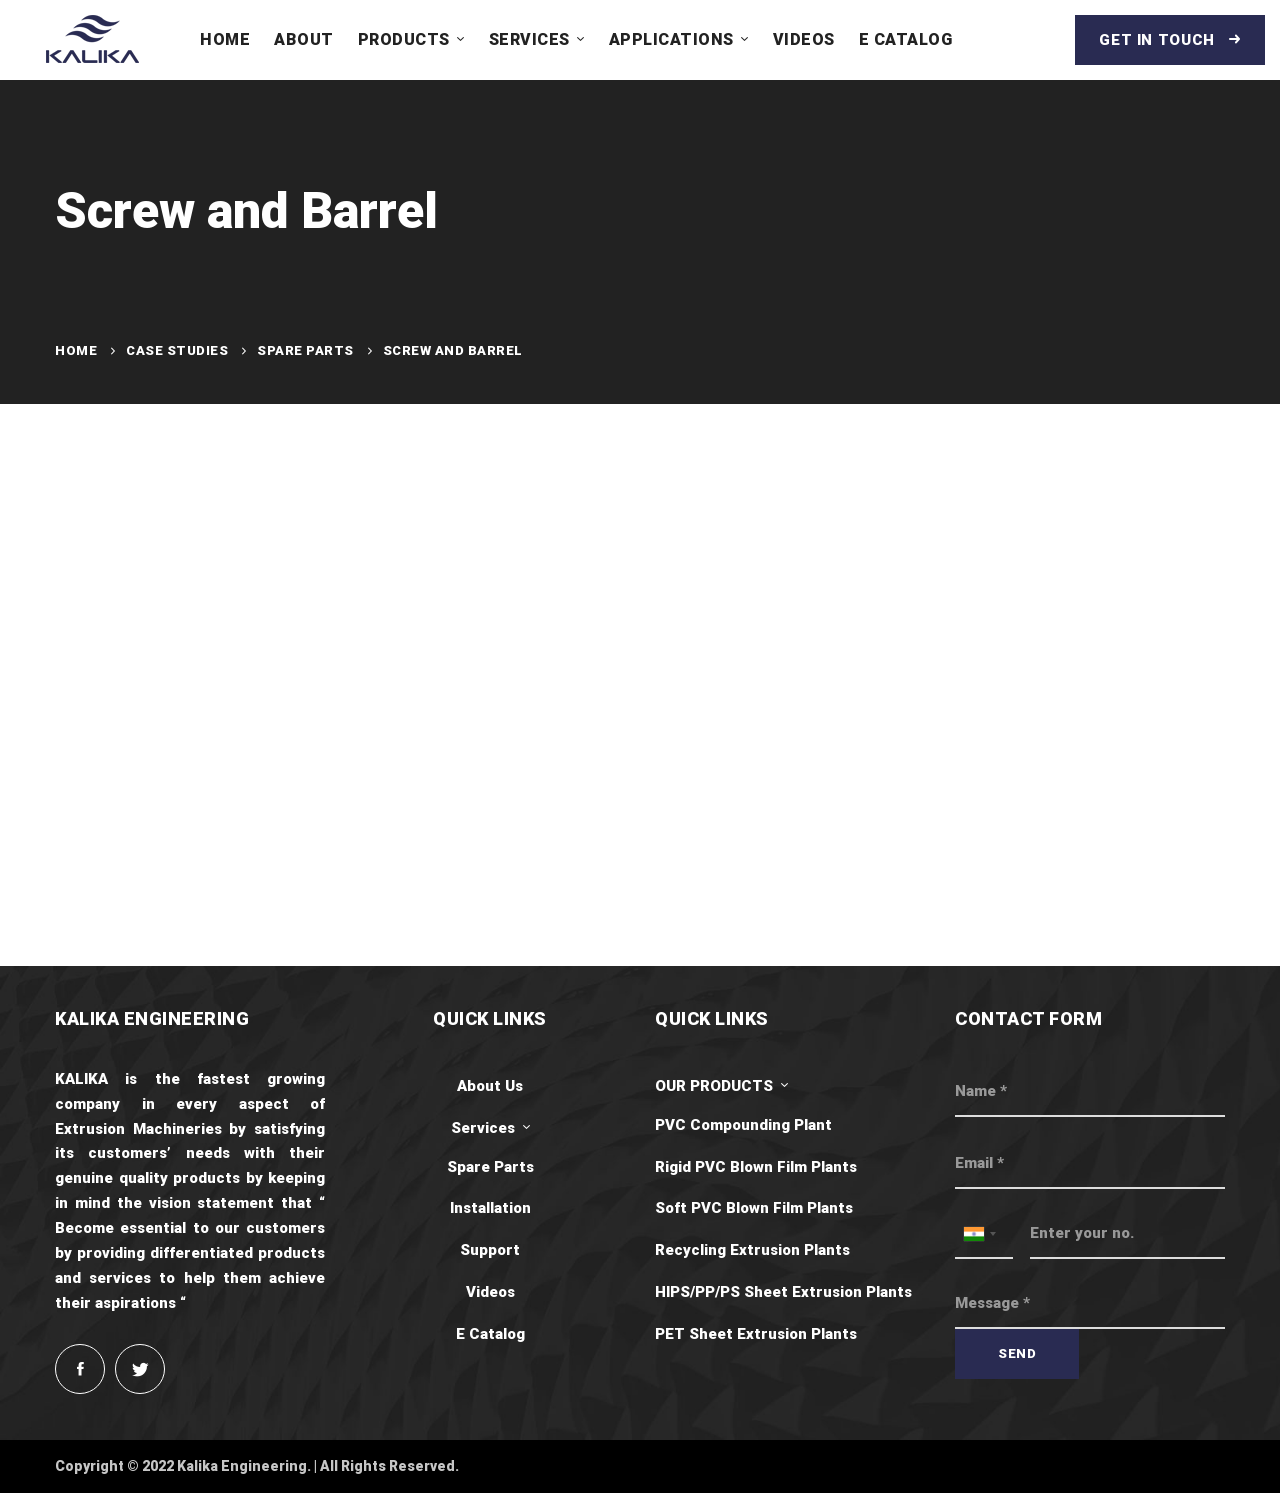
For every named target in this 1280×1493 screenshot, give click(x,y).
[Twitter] (140, 1369)
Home (76, 350)
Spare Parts (305, 350)
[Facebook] (80, 1369)
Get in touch (1170, 40)
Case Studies (177, 350)
